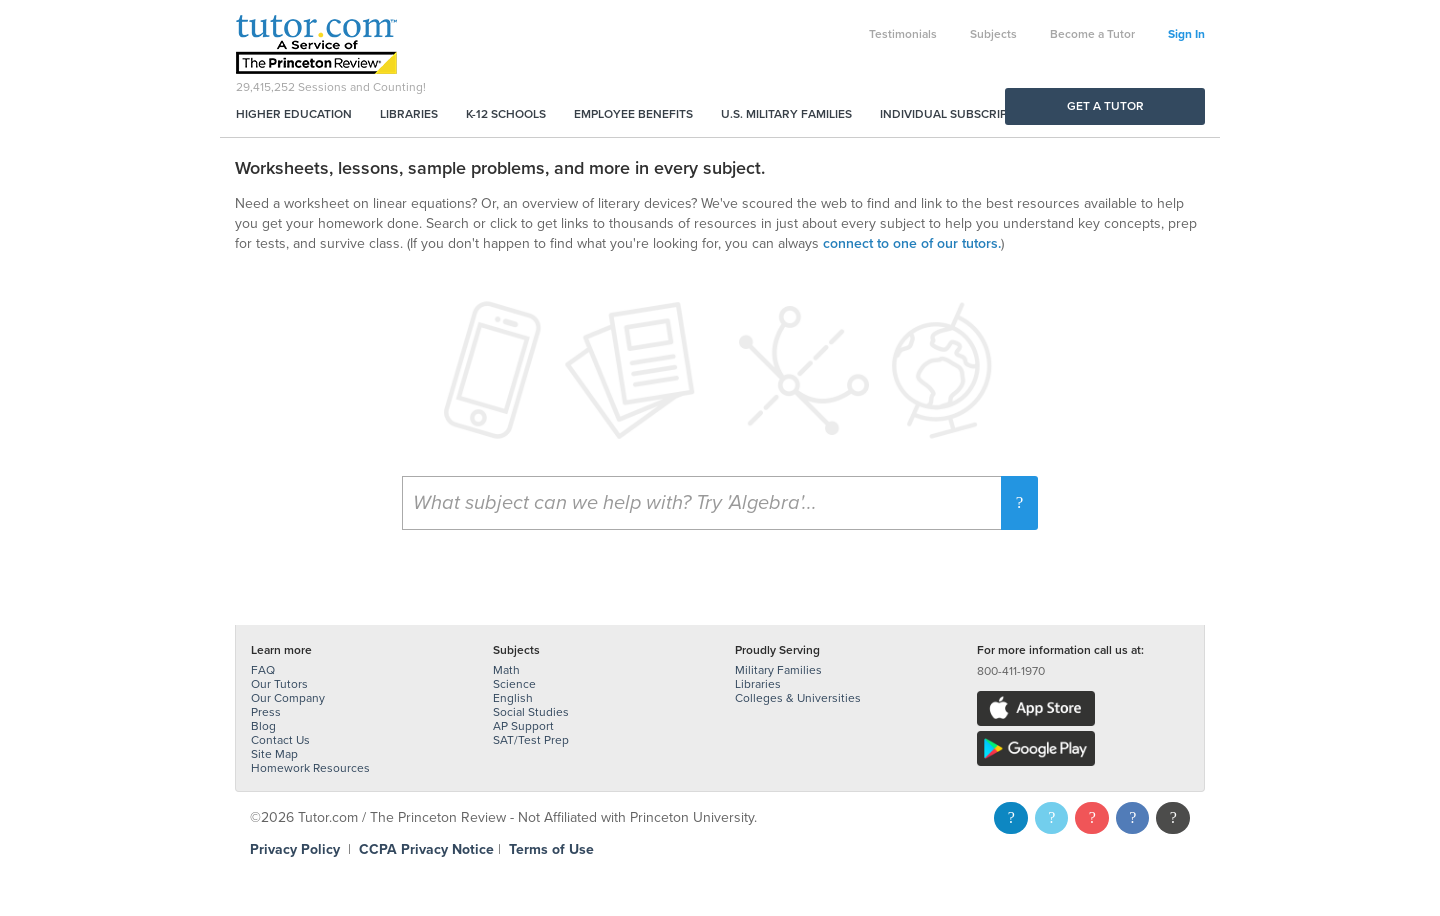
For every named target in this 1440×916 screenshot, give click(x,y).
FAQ (263, 670)
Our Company (288, 698)
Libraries (409, 114)
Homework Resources (310, 768)
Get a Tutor (1105, 106)
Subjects (993, 34)
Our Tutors (279, 684)
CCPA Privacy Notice (426, 849)
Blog (263, 726)
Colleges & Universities (798, 698)
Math (506, 670)
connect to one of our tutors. (912, 243)
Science (514, 684)
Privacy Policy (295, 849)
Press (266, 712)
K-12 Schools (506, 114)
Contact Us (280, 740)
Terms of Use (551, 849)
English (513, 698)
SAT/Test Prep (531, 740)
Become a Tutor (1092, 34)
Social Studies (531, 712)
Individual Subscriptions (961, 114)
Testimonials (903, 34)
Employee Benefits (633, 114)
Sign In (1186, 34)
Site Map (274, 754)
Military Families (778, 670)
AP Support (523, 726)
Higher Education (294, 114)
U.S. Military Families (786, 114)
